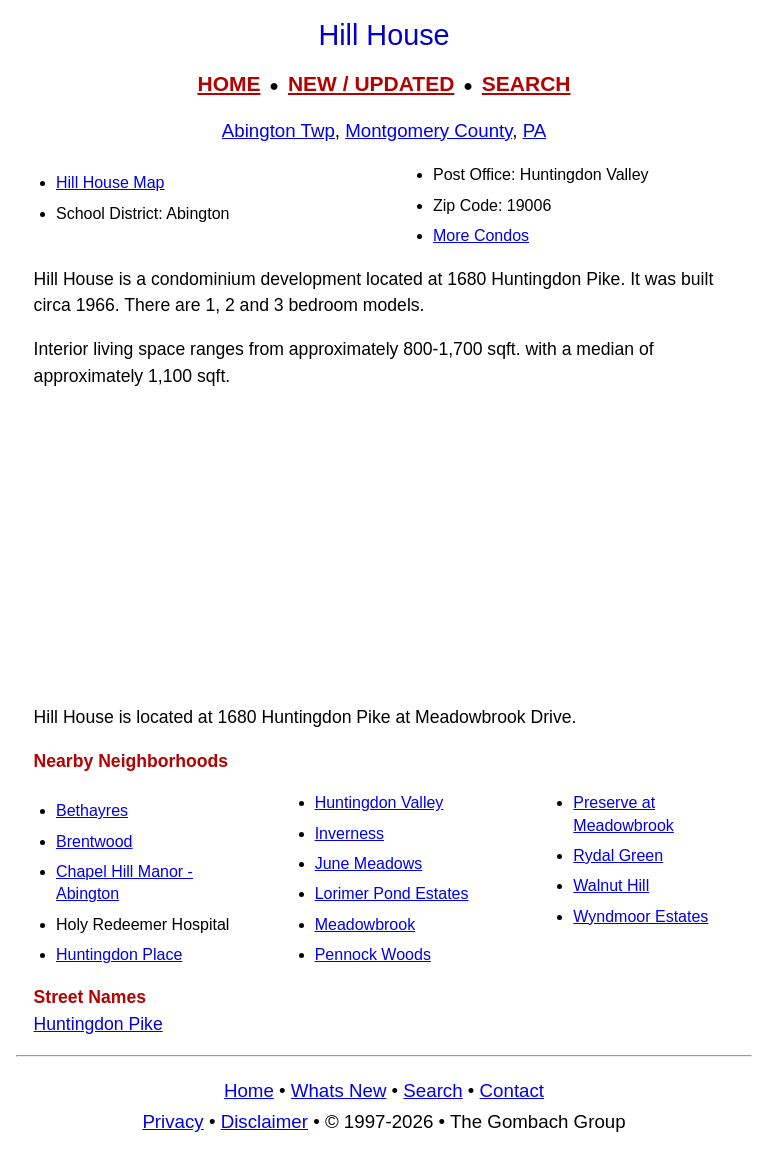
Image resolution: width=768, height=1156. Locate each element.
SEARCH (526, 83)
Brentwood (94, 841)
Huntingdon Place (119, 954)
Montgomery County (428, 130)
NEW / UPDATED (371, 83)
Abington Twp (278, 130)
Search (432, 1090)
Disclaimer (264, 1121)
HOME (228, 83)
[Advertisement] (384, 547)
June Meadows (369, 863)
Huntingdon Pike (98, 1024)
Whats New (339, 1090)
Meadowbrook (365, 924)
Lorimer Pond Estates (392, 893)
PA (535, 130)
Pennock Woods (373, 954)
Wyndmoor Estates (640, 916)
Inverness (349, 833)
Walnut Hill (611, 885)
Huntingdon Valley (379, 802)
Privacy (172, 1121)
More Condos (481, 235)
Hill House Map (110, 182)
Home (249, 1090)
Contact (512, 1090)
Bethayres (92, 810)
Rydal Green (618, 855)
